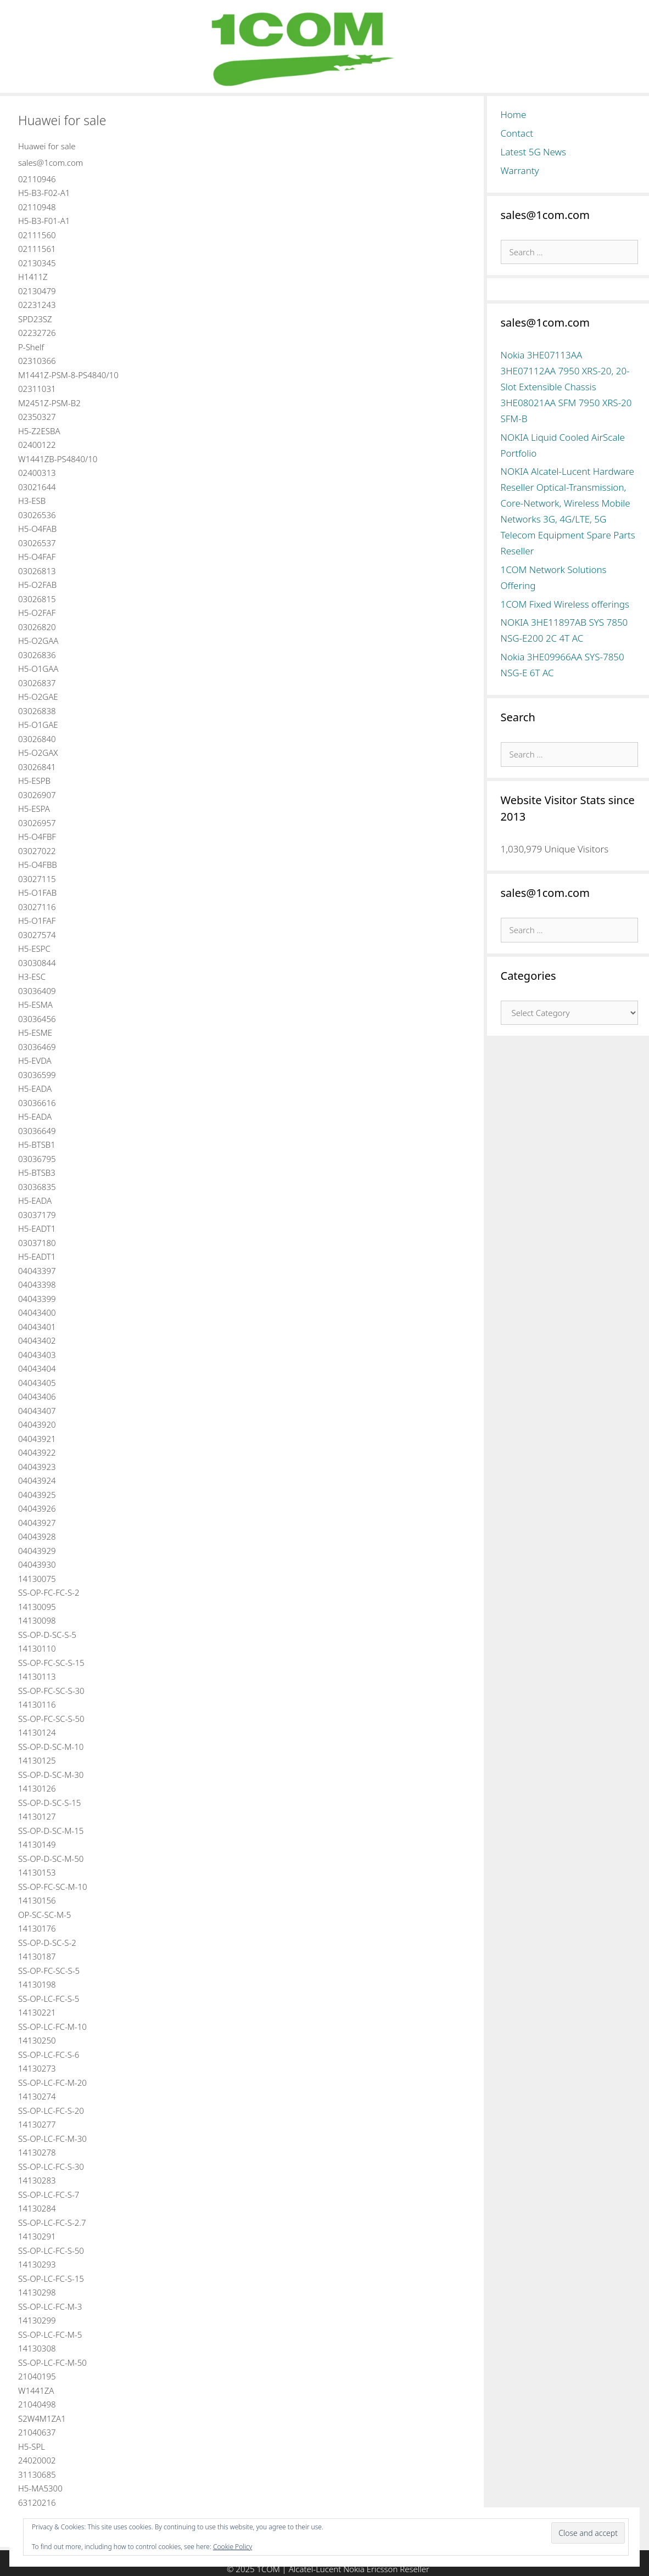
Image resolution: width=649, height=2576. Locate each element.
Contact (517, 133)
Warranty (520, 170)
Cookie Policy (232, 2546)
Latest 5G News (534, 151)
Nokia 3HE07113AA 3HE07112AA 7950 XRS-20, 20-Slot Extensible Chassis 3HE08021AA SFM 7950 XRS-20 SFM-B (566, 387)
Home (514, 114)
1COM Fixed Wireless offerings (565, 604)
